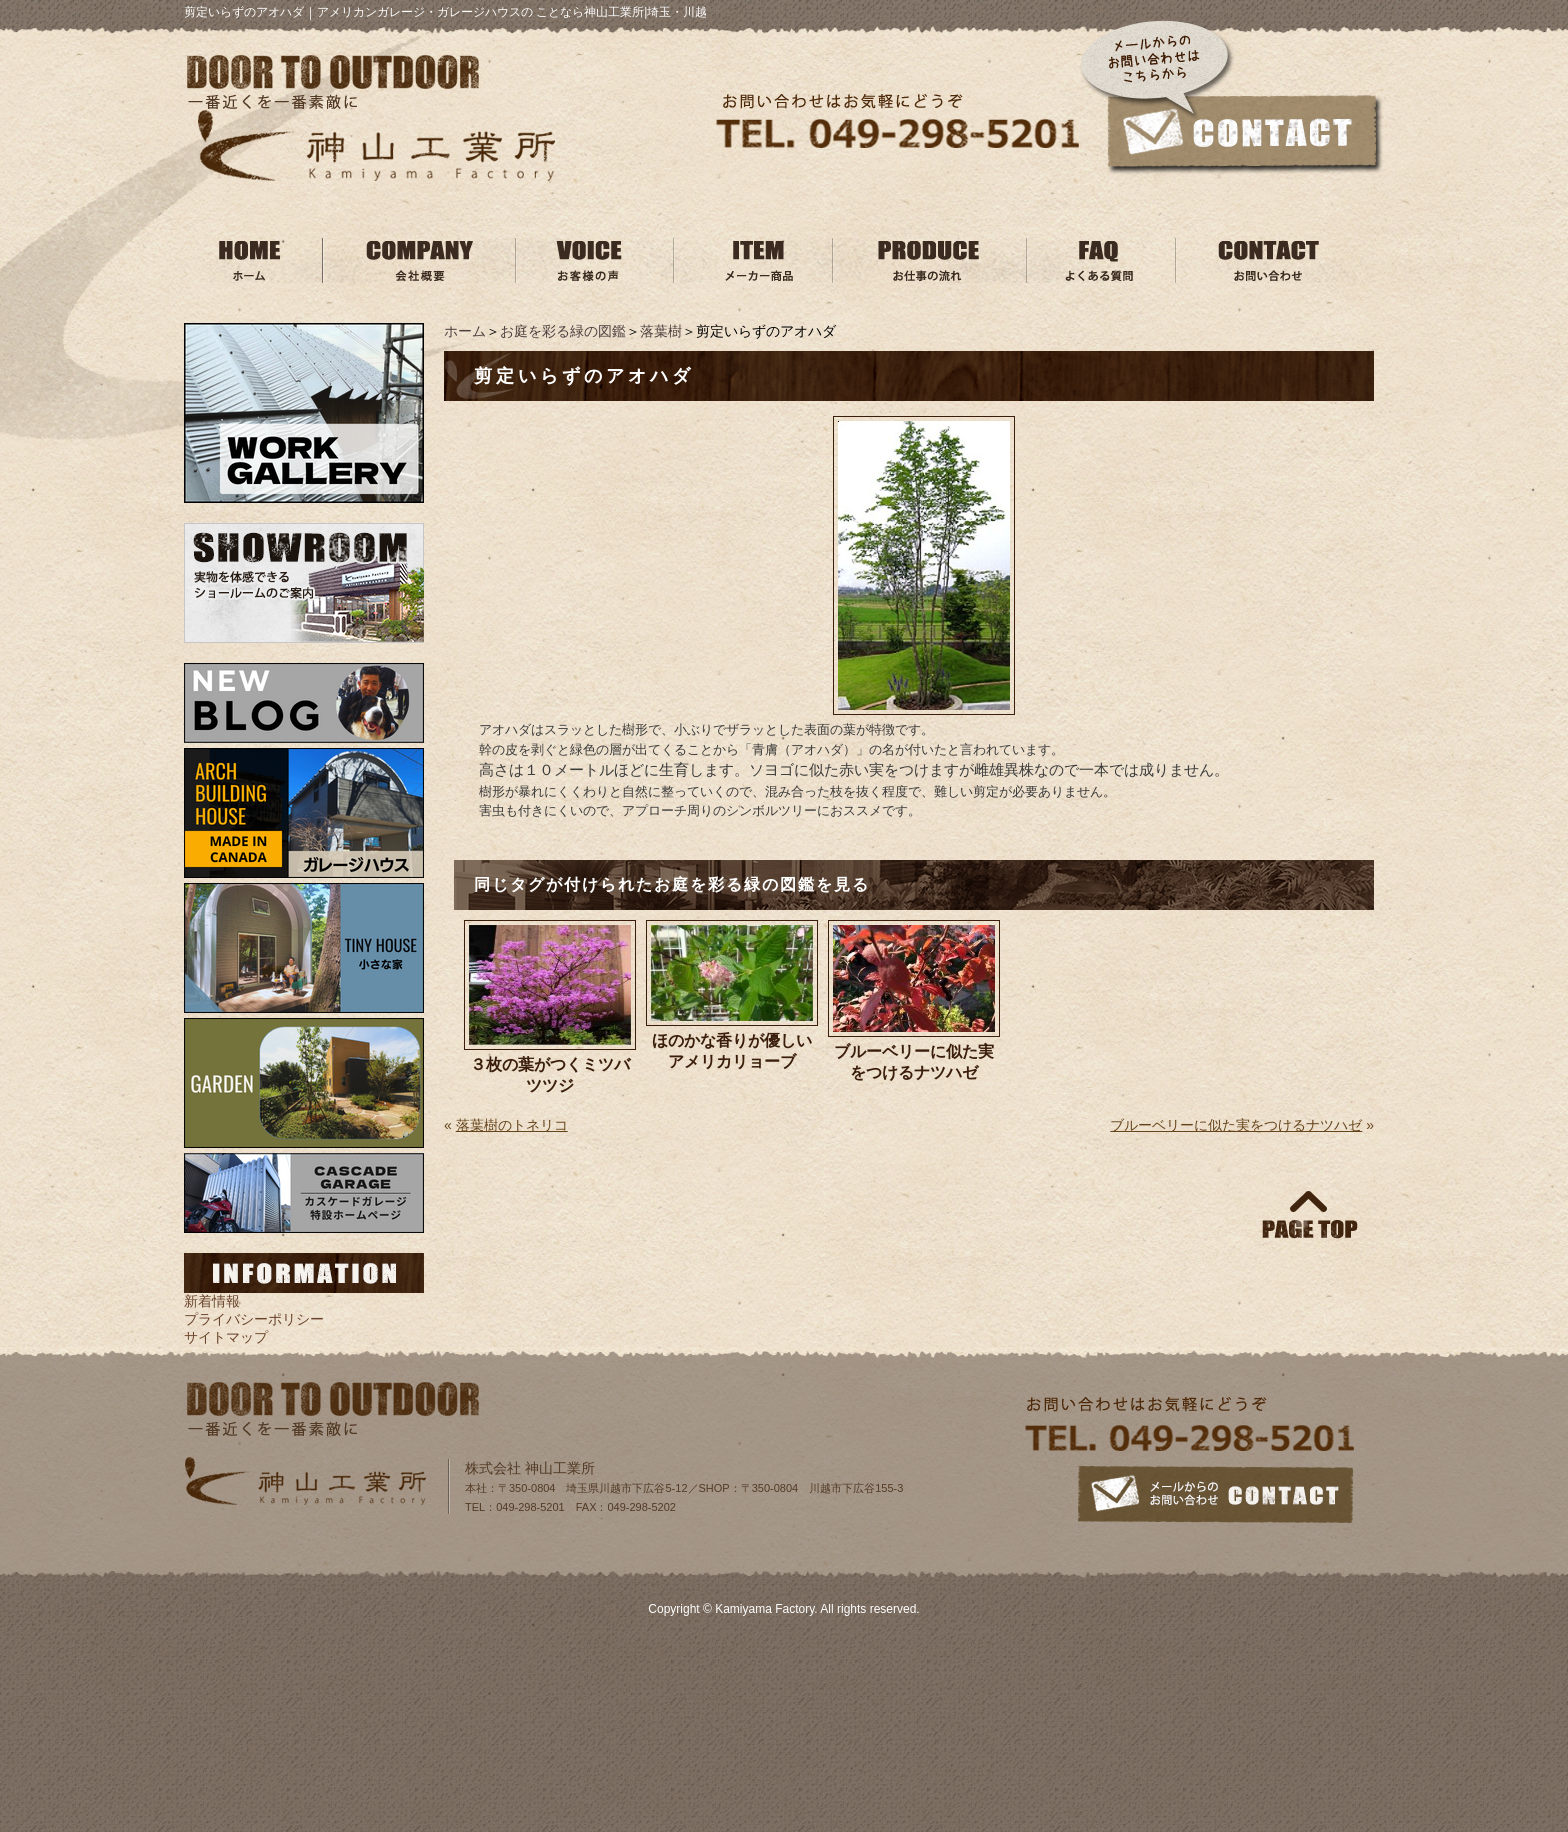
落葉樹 (661, 331)
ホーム (465, 331)
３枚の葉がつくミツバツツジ (550, 1075)
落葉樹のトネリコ (512, 1125)
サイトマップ (226, 1337)
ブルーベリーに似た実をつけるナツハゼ (914, 1062)
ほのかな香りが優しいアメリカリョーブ (732, 1051)
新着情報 (212, 1301)
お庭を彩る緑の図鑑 (563, 331)
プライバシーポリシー (254, 1319)
